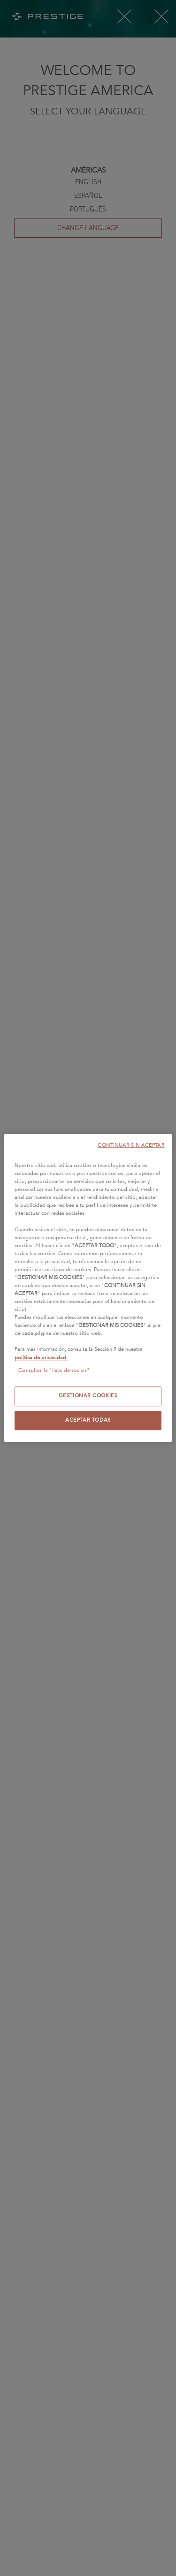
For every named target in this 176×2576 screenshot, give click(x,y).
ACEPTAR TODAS (87, 1420)
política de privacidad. (41, 1358)
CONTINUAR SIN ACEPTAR (131, 1145)
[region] (87, 1288)
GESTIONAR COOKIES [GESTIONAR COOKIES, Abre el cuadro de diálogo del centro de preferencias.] (88, 1396)
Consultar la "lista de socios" (53, 1370)
